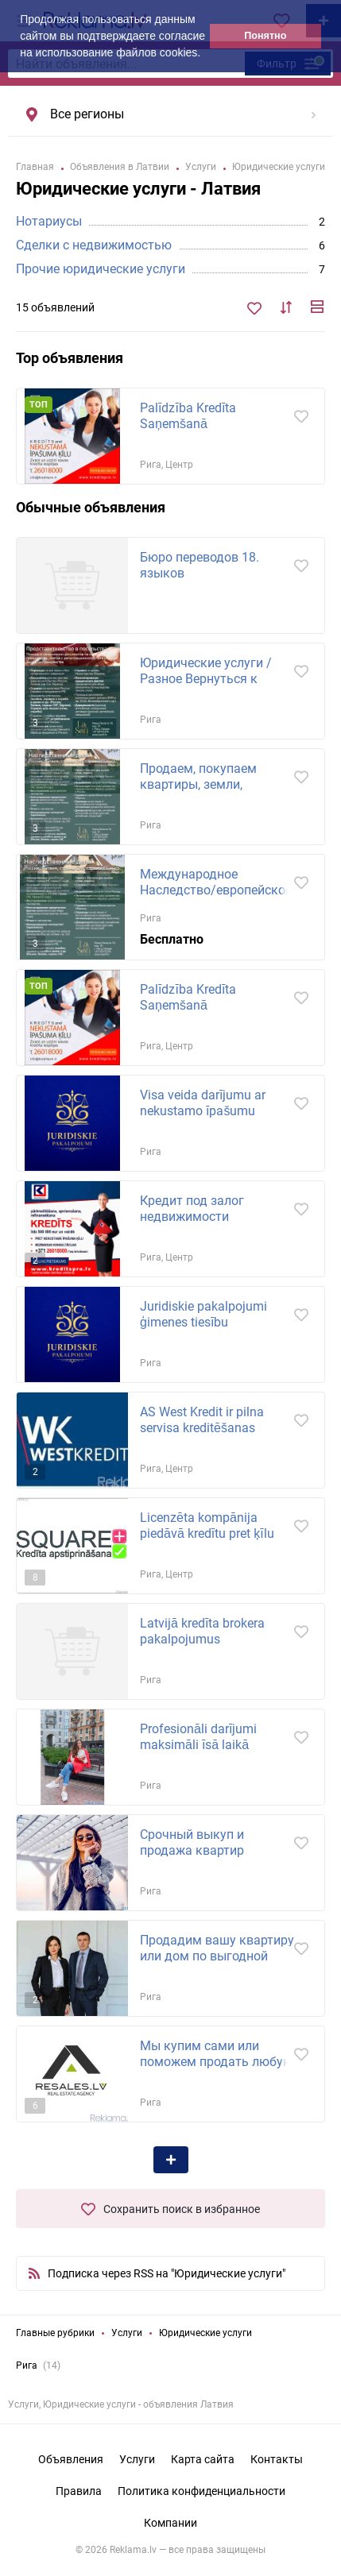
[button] (205, 54)
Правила (79, 2491)
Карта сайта (202, 2459)
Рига (26, 2365)
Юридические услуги (205, 2332)
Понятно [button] (265, 35)
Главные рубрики (55, 2332)
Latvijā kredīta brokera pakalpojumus (202, 1631)
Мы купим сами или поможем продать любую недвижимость (216, 2061)
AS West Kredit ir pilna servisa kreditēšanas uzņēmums (202, 1427)
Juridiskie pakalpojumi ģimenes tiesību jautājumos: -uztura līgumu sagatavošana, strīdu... (215, 1330)
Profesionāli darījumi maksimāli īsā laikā (198, 1736)
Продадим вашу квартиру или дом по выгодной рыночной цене (217, 1956)
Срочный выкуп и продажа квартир (192, 1842)
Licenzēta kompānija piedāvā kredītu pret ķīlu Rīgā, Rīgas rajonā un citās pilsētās (215, 1541)
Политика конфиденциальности (201, 2491)
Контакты (276, 2459)
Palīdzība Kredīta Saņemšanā (188, 415)
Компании (170, 2522)
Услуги (126, 2332)
